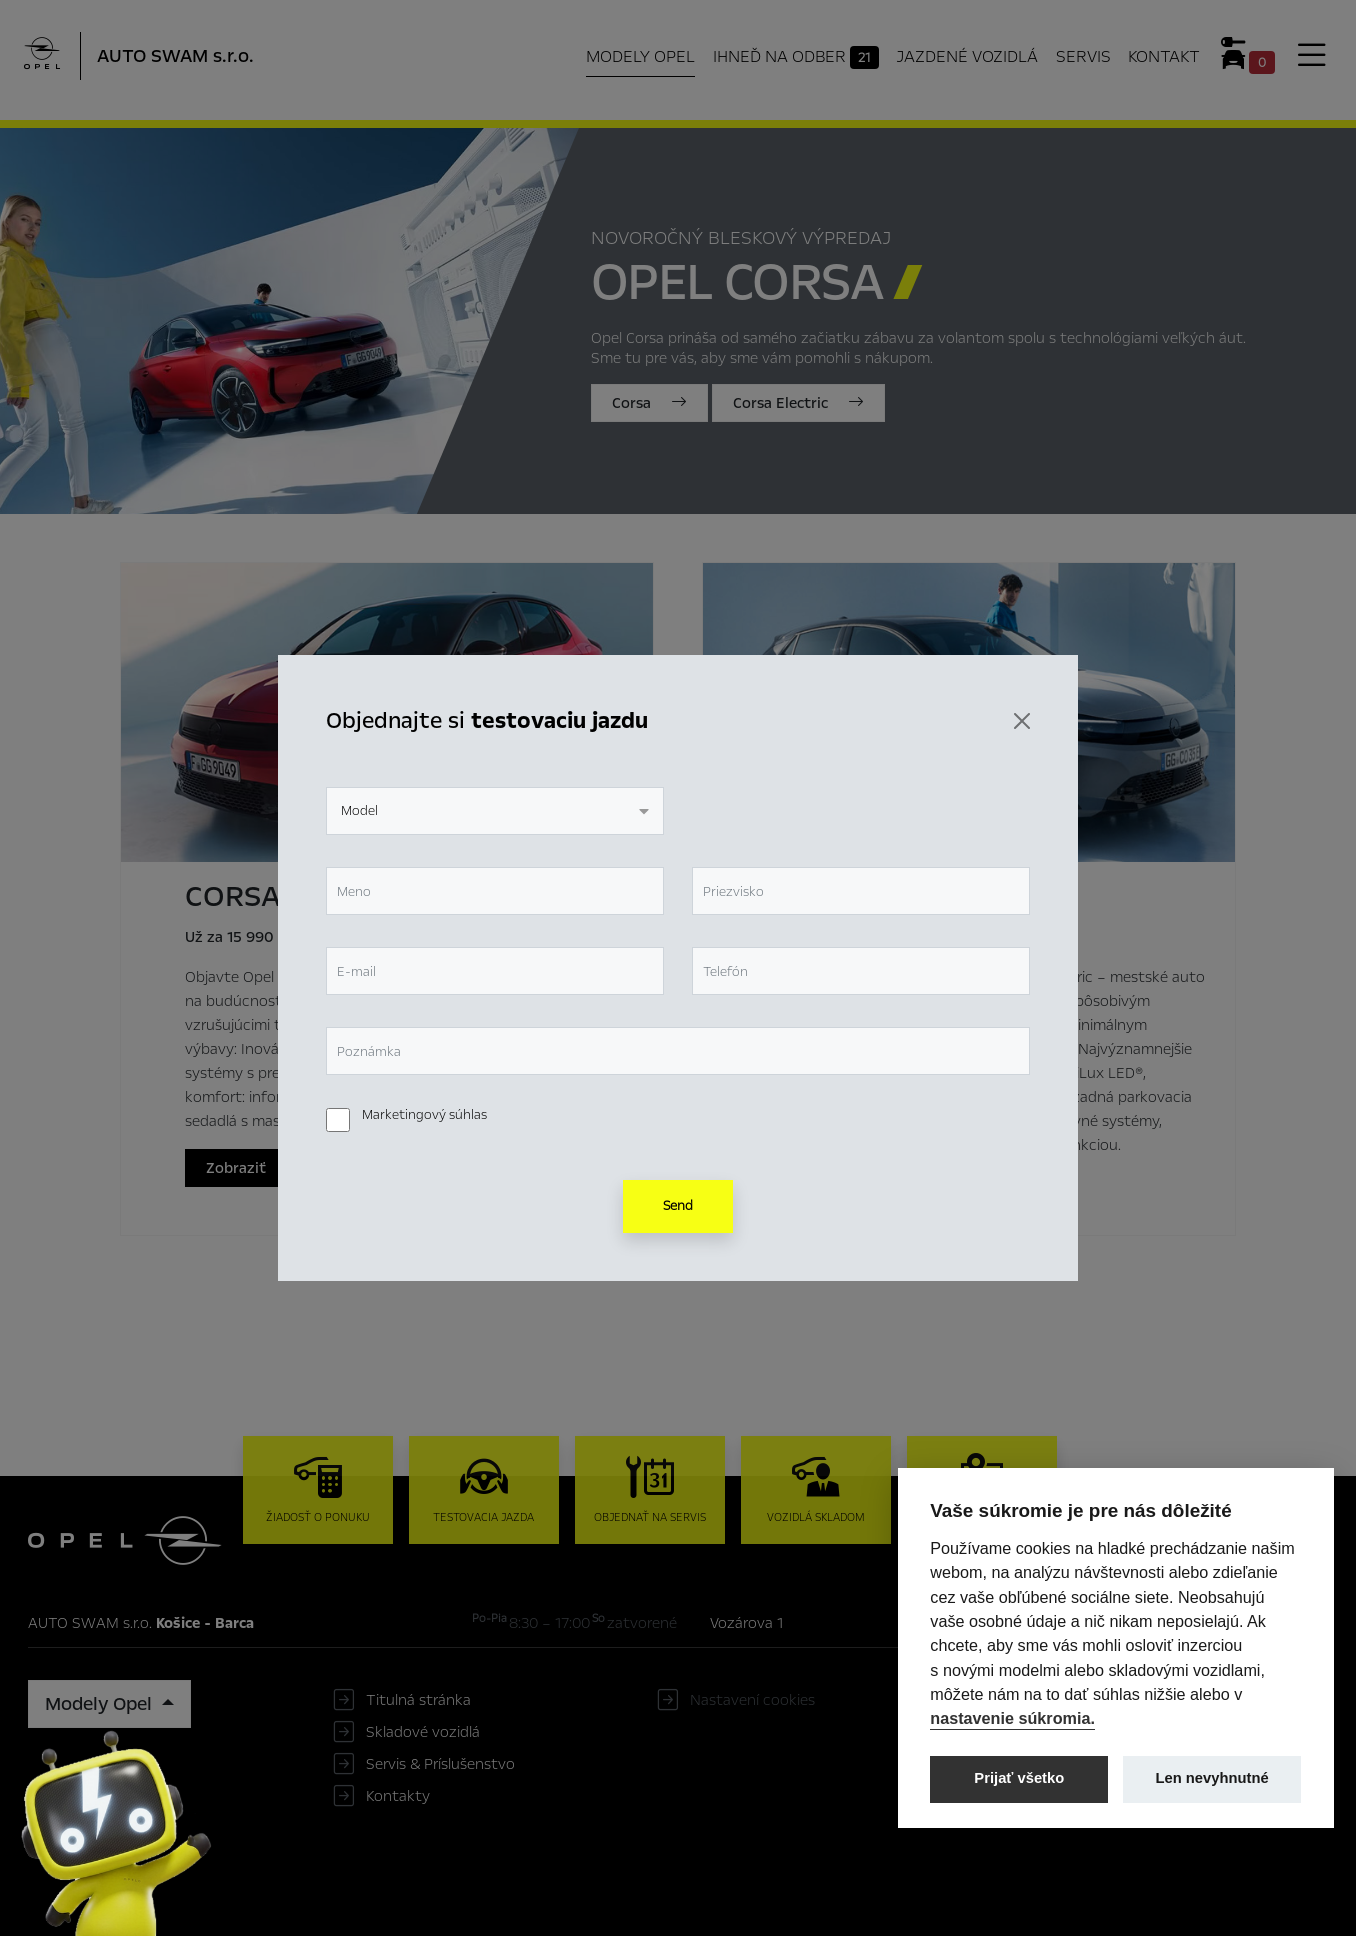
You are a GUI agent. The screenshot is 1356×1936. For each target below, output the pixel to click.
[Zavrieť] (1022, 721)
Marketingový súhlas (424, 1115)
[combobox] (495, 811)
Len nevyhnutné (1212, 1778)
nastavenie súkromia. (1012, 1718)
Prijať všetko (1019, 1778)
